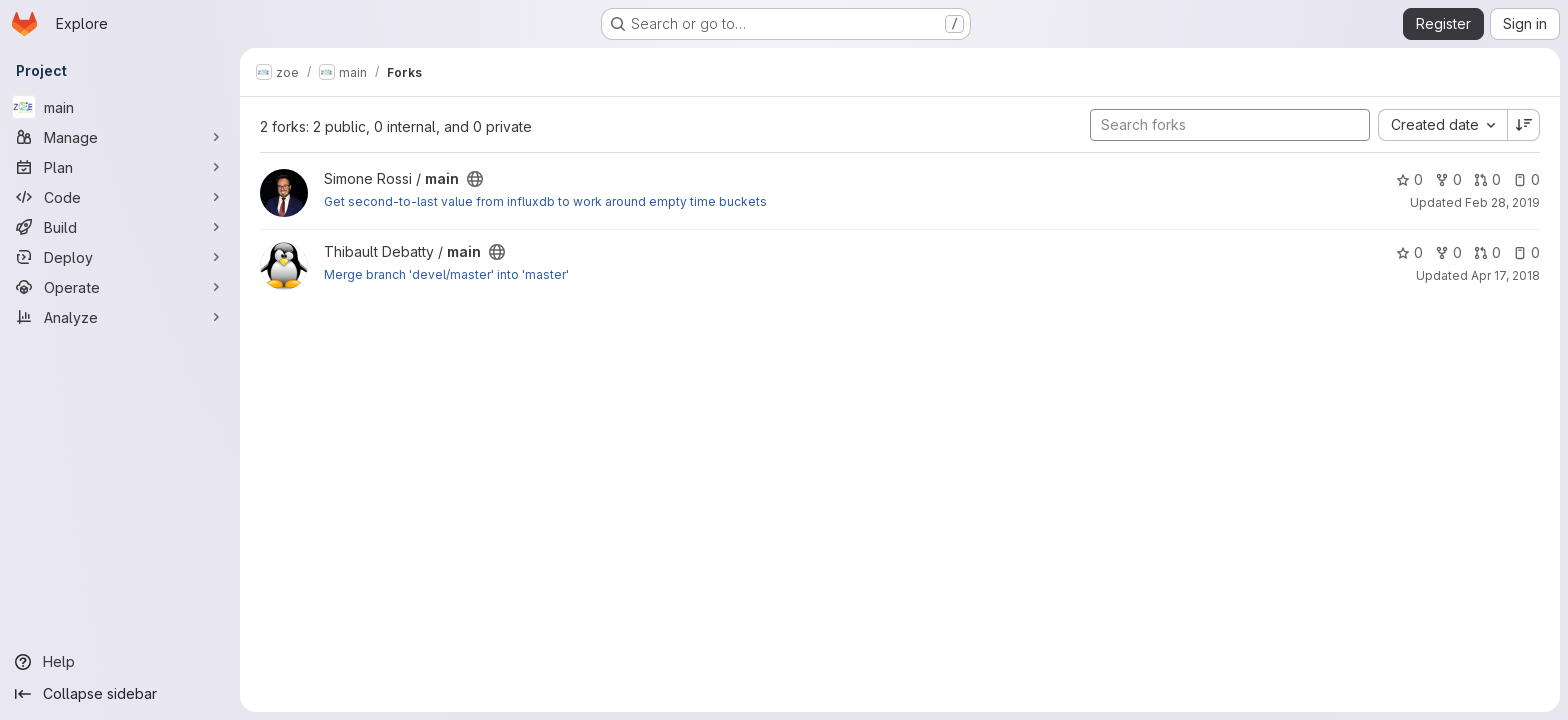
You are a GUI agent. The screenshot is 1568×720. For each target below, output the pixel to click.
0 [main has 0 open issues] (1526, 179)
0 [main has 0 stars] (1409, 179)
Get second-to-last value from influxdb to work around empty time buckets (545, 201)
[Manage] (120, 137)
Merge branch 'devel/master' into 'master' (446, 274)
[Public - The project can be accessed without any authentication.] (475, 179)
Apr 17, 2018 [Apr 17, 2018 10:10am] (1505, 275)
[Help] (120, 662)
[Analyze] (120, 317)
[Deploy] (120, 257)
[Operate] (120, 287)
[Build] (120, 227)
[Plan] (120, 167)
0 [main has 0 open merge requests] (1487, 179)
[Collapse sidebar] (120, 694)
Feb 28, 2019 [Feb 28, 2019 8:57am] (1502, 202)
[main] (120, 107)
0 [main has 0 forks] (1448, 179)
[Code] (120, 197)
